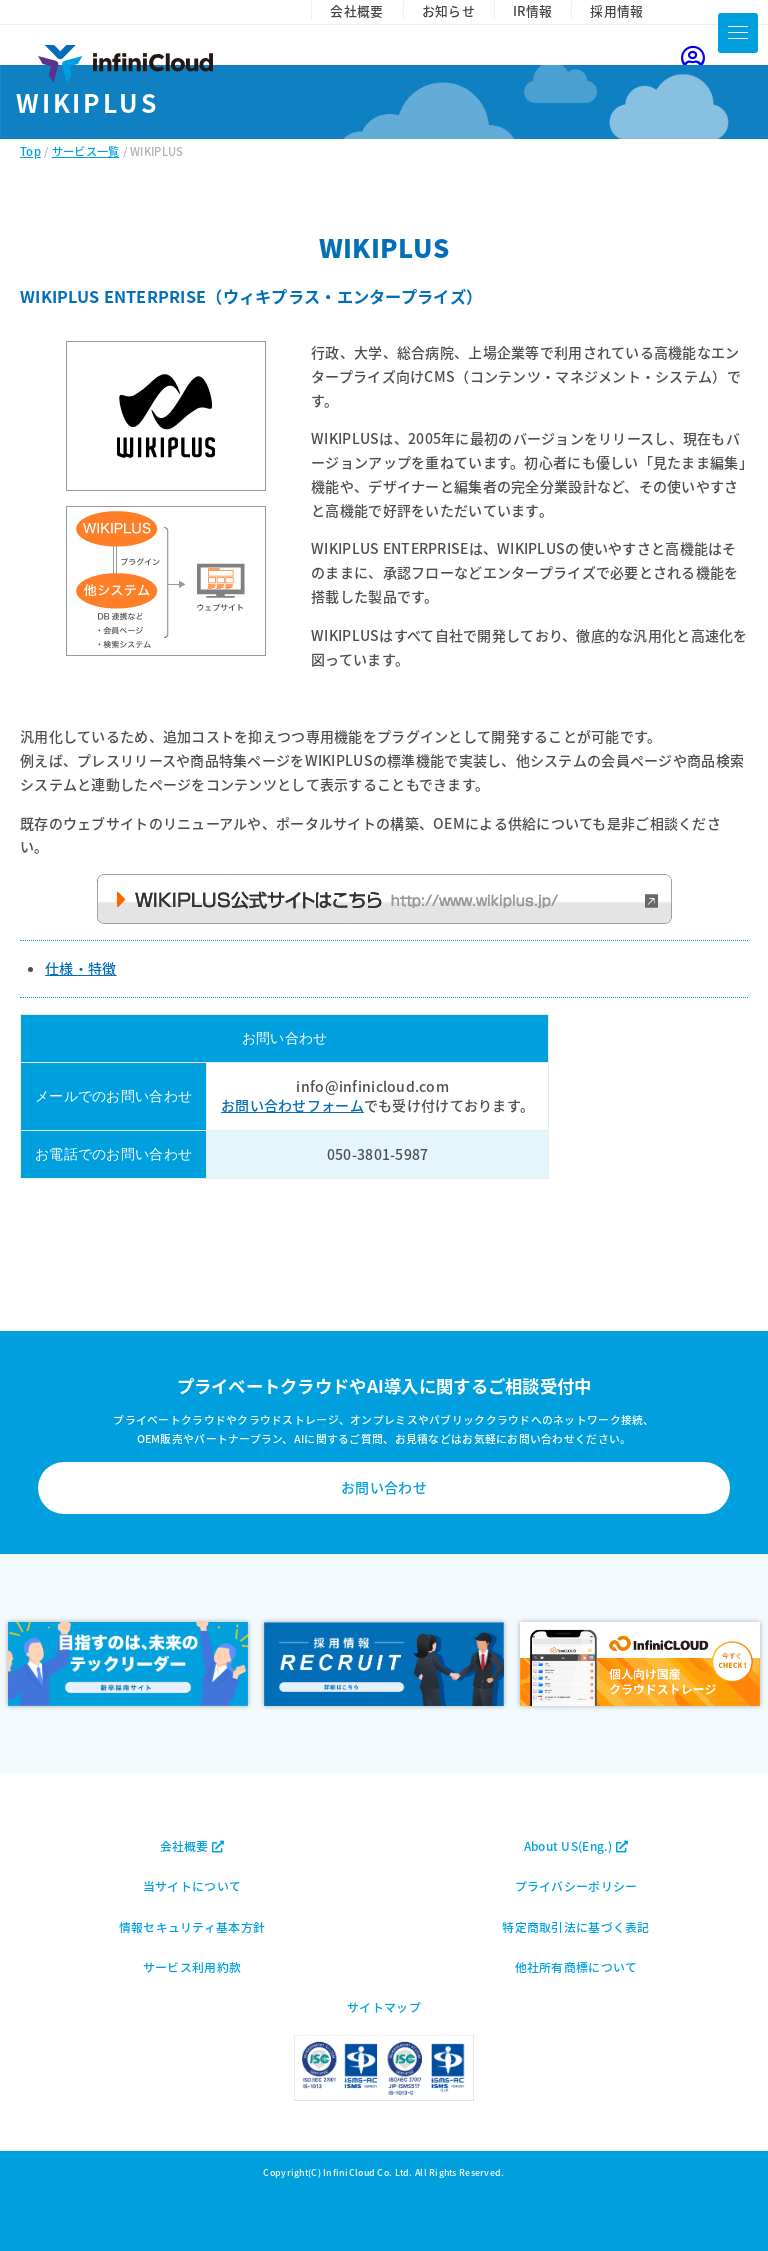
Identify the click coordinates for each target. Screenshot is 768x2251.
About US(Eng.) (576, 1845)
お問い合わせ (384, 1487)
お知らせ (448, 10)
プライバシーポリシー (576, 1885)
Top (30, 151)
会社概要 (356, 10)
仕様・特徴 (80, 968)
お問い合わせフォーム (292, 1105)
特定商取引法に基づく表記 (575, 1926)
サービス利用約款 (192, 1966)
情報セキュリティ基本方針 (192, 1926)
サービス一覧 (86, 151)
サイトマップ (384, 2006)
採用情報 (616, 10)
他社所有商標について (576, 1966)
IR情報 (532, 10)
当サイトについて (192, 1885)
